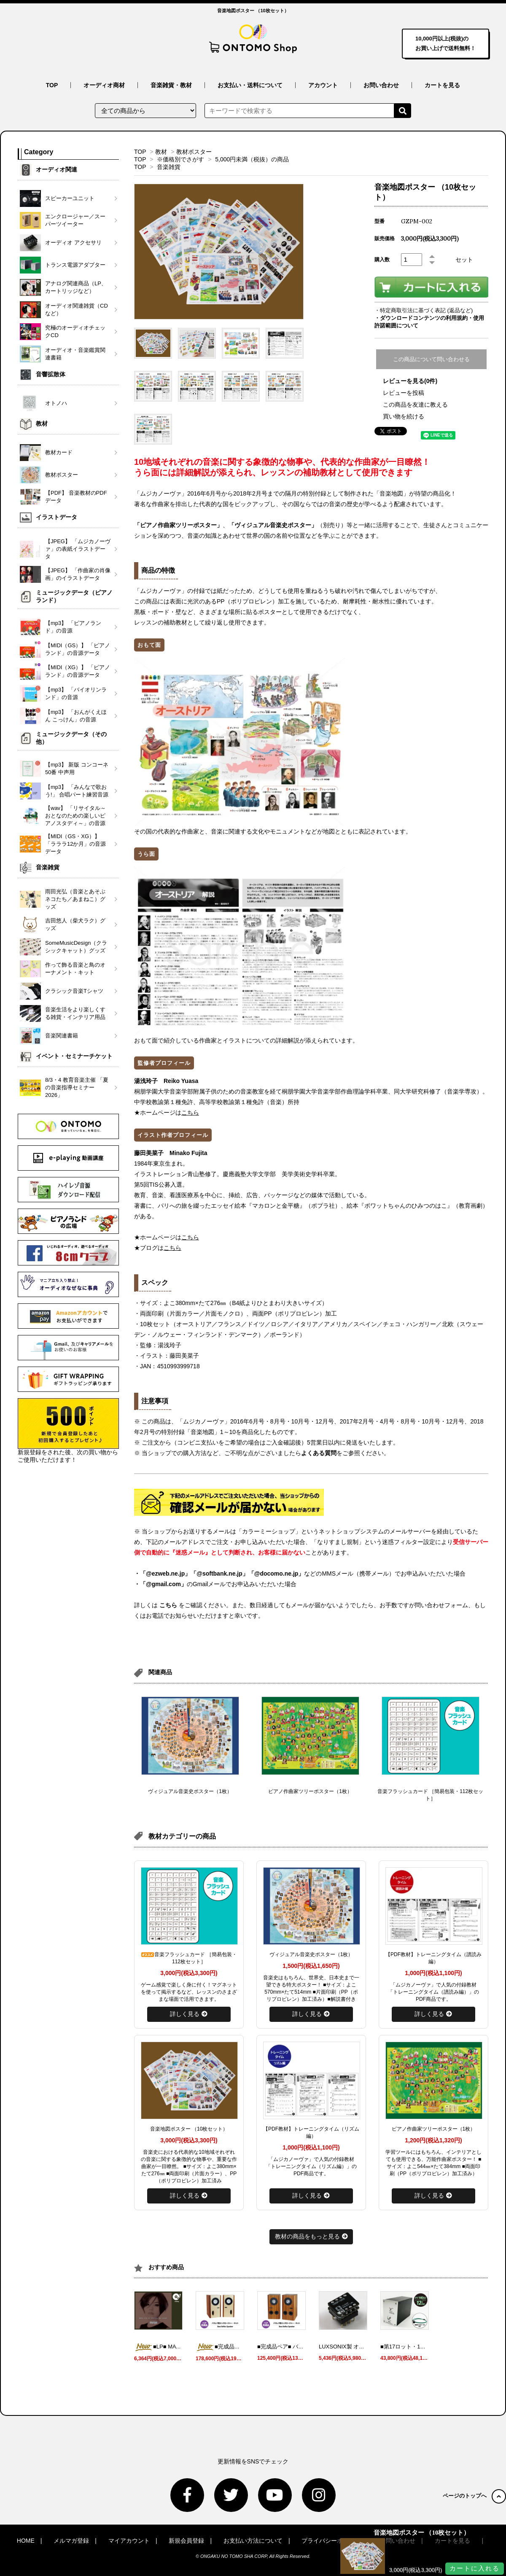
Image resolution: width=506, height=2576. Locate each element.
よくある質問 (318, 1453)
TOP (52, 85)
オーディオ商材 (104, 85)
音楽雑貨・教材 (171, 85)
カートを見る (442, 85)
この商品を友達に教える (415, 404)
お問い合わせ (381, 85)
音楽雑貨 (168, 167)
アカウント (323, 85)
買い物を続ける (403, 416)
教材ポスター (194, 151)
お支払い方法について (253, 2540)
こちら (168, 1605)
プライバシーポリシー (331, 2540)
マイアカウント (129, 2540)
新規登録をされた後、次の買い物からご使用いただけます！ (68, 1430)
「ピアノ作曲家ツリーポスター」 (178, 525)
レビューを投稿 (403, 392)
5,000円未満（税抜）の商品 (252, 159)
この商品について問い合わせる (431, 359)
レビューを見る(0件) (410, 381)
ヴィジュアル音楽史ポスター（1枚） (190, 1791)
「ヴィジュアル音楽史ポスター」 (273, 525)
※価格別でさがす (180, 159)
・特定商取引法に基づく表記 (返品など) (423, 310)
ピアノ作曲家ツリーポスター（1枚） (310, 1791)
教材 (161, 151)
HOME (26, 2540)
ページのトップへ (474, 2496)
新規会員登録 (186, 2540)
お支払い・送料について (250, 85)
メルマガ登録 (71, 2540)
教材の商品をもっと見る (311, 2236)
